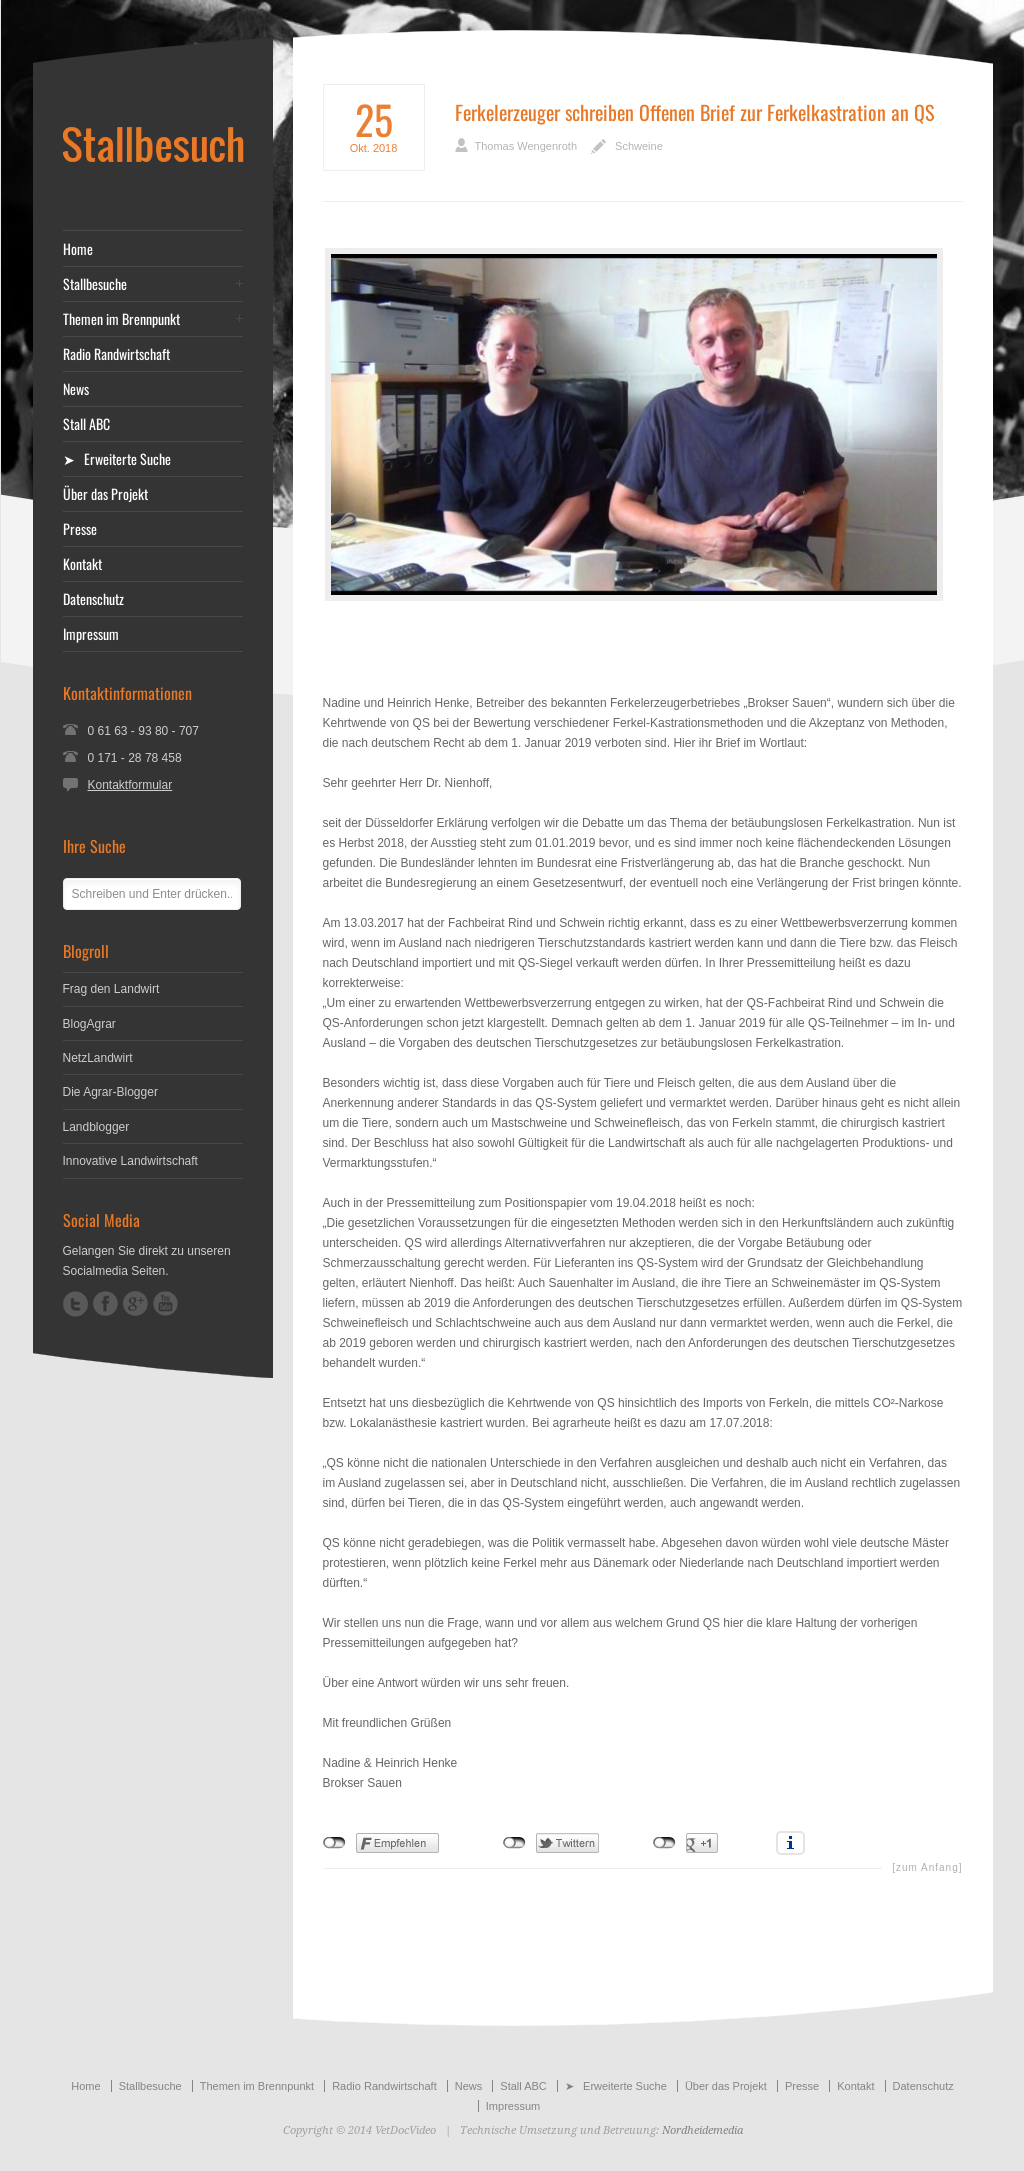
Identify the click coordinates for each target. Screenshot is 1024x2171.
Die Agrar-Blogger (110, 1092)
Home (78, 249)
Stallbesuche (95, 284)
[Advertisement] (643, 647)
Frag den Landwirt (111, 989)
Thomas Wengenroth (526, 146)
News (76, 389)
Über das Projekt (105, 494)
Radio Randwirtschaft (116, 354)
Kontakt (82, 564)
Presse (80, 529)
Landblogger (96, 1127)
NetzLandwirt (98, 1058)
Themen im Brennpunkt (121, 319)
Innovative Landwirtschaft (130, 1161)
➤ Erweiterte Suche (117, 459)
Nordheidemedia (702, 2130)
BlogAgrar (89, 1024)
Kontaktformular (130, 785)
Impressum (91, 634)
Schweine (639, 146)
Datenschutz (93, 599)
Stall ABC (86, 424)
